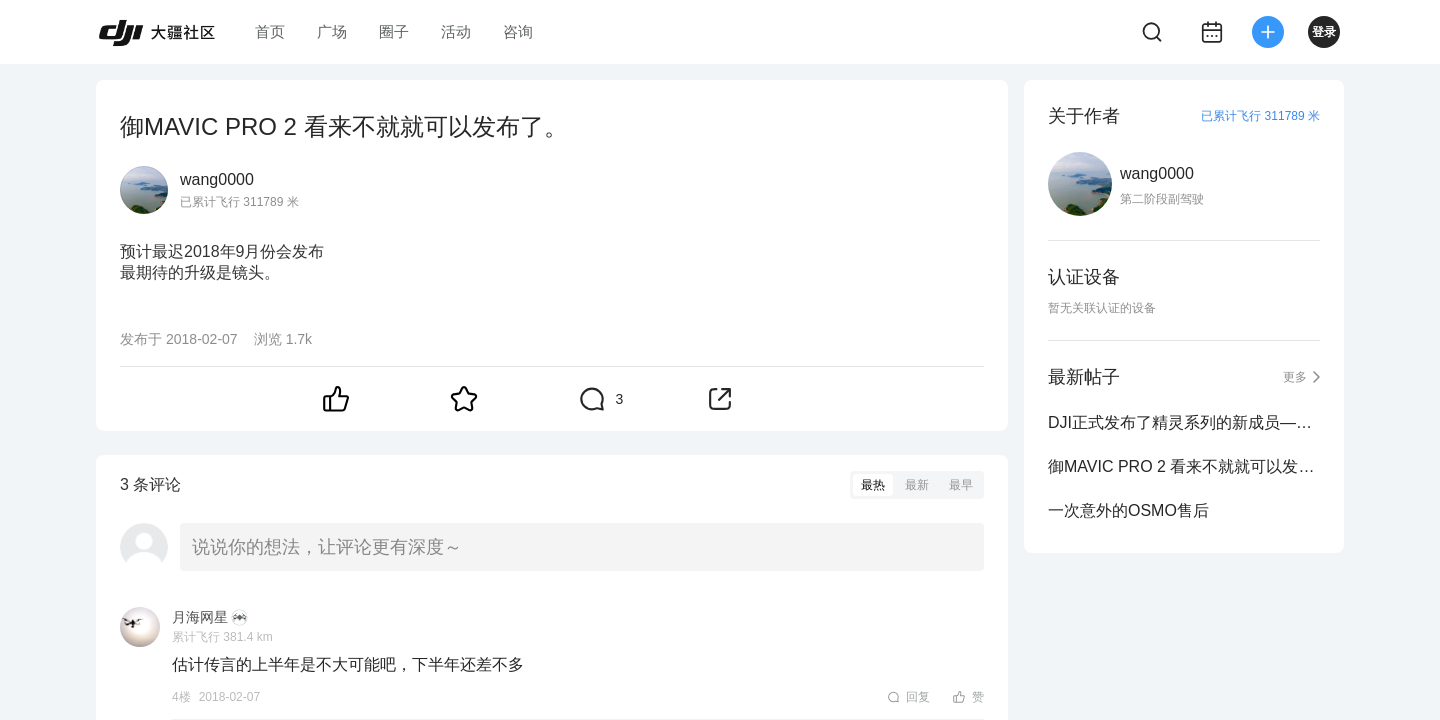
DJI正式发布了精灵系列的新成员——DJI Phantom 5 (1184, 422)
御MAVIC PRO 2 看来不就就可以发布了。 (1184, 466)
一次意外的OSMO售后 (1128, 510)
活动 (456, 31)
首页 (270, 31)
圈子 (394, 31)
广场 (332, 31)
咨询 (518, 31)
